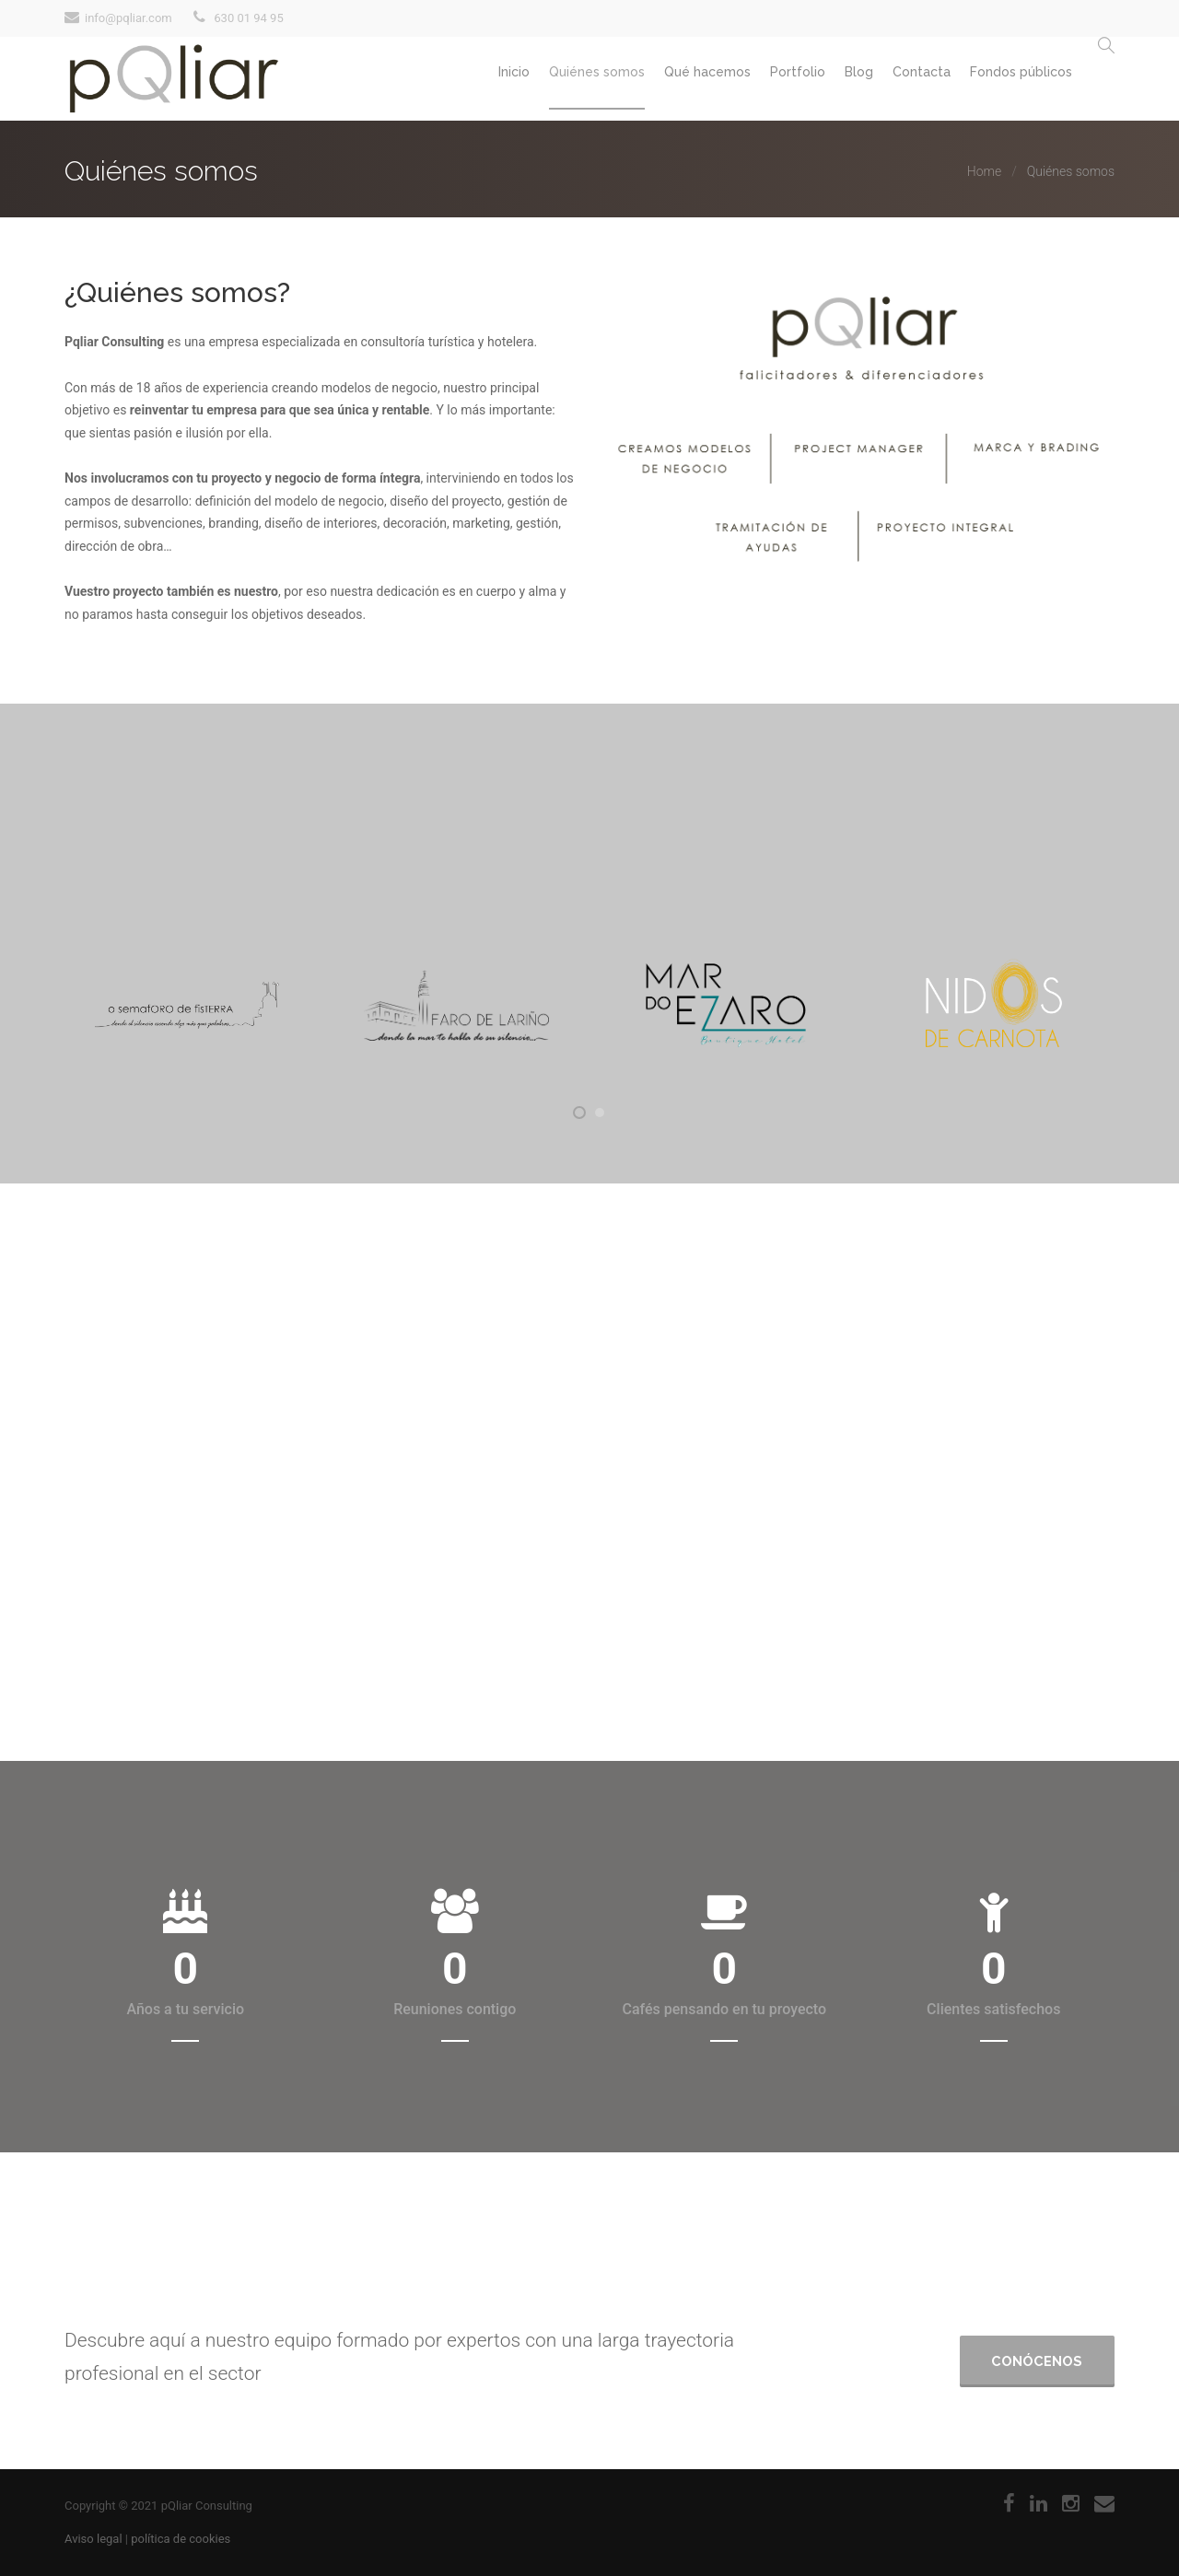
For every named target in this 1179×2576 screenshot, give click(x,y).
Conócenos (1037, 2356)
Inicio (447, 80)
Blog (833, 80)
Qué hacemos (661, 80)
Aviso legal (93, 2539)
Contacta (906, 80)
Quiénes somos (541, 80)
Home (984, 171)
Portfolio (761, 80)
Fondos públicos (1015, 80)
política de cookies (180, 2539)
